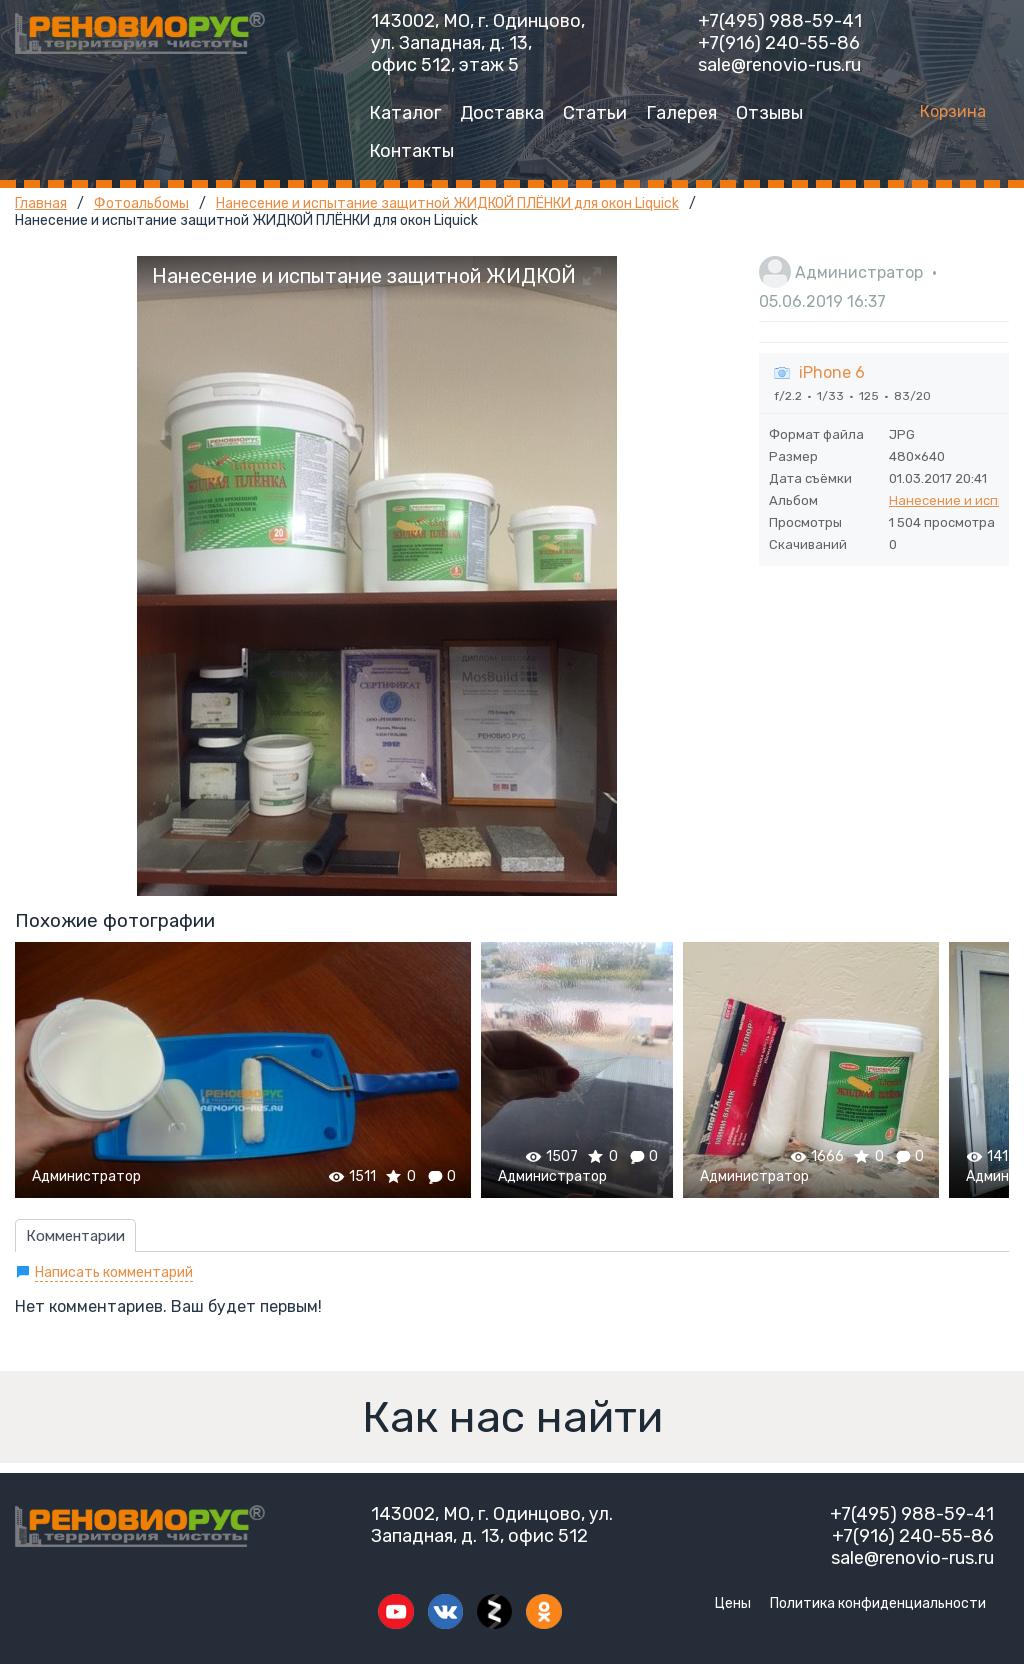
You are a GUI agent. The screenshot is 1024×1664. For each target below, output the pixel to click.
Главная (41, 203)
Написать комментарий (114, 1272)
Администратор (859, 272)
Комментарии (75, 1236)
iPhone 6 (832, 372)
